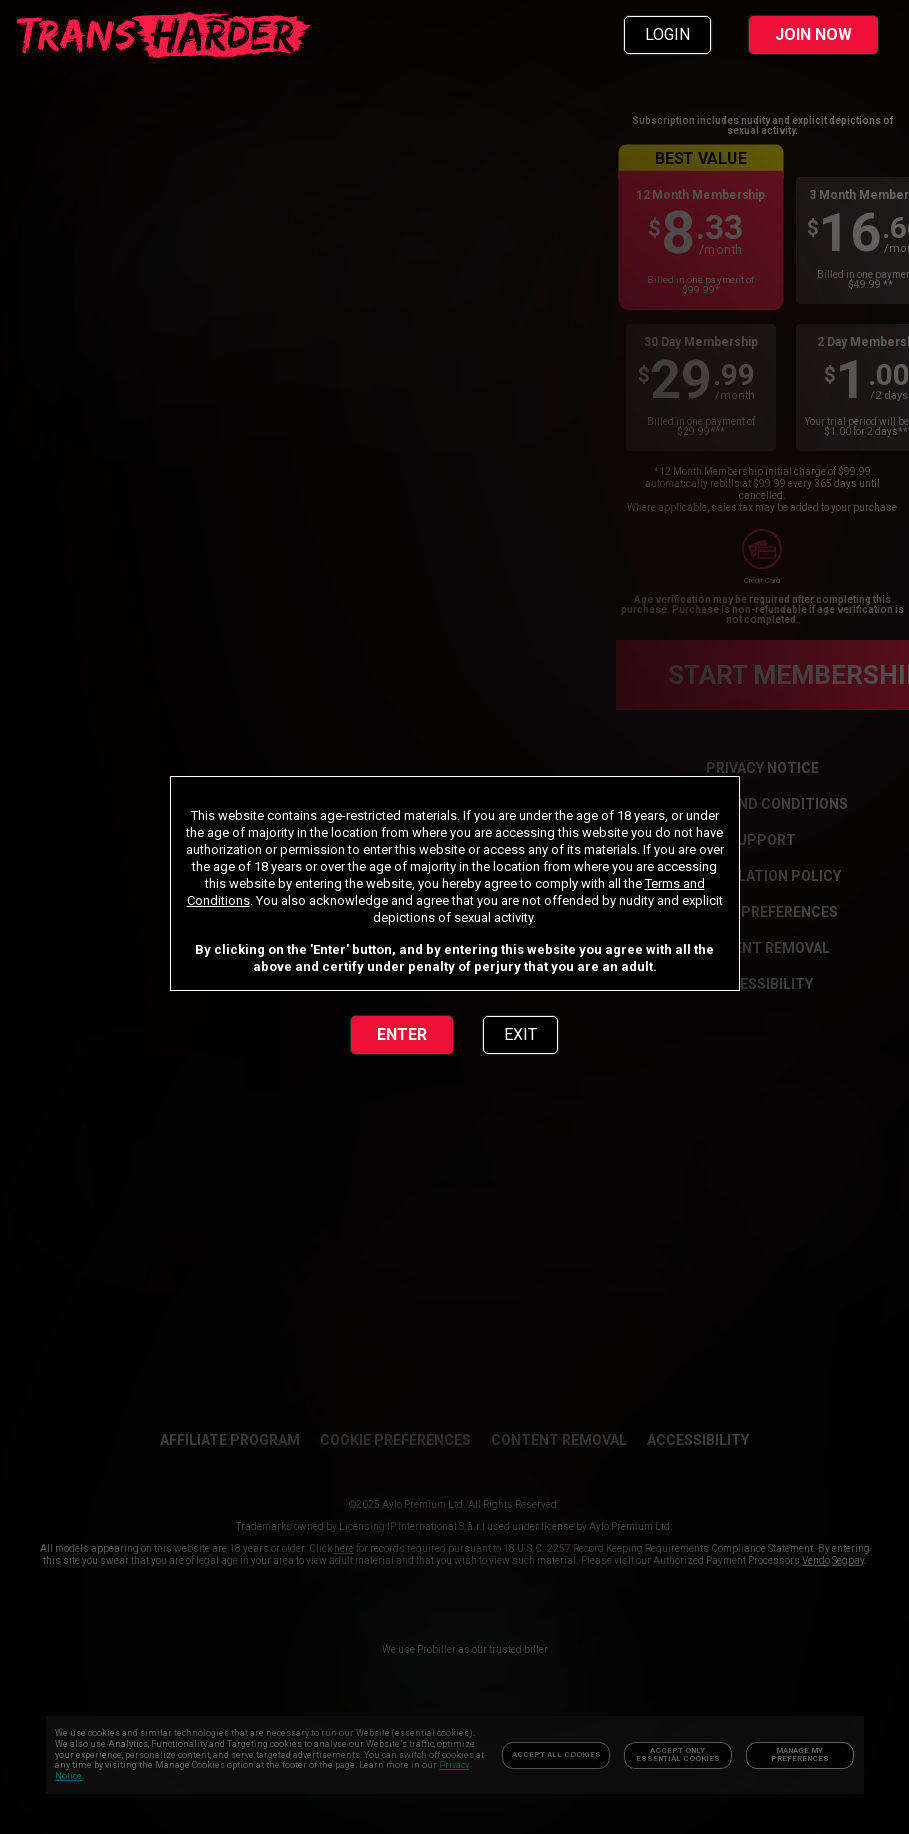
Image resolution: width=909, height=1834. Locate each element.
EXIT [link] (520, 1034)
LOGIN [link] (667, 34)
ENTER (402, 1034)
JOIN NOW (813, 34)
